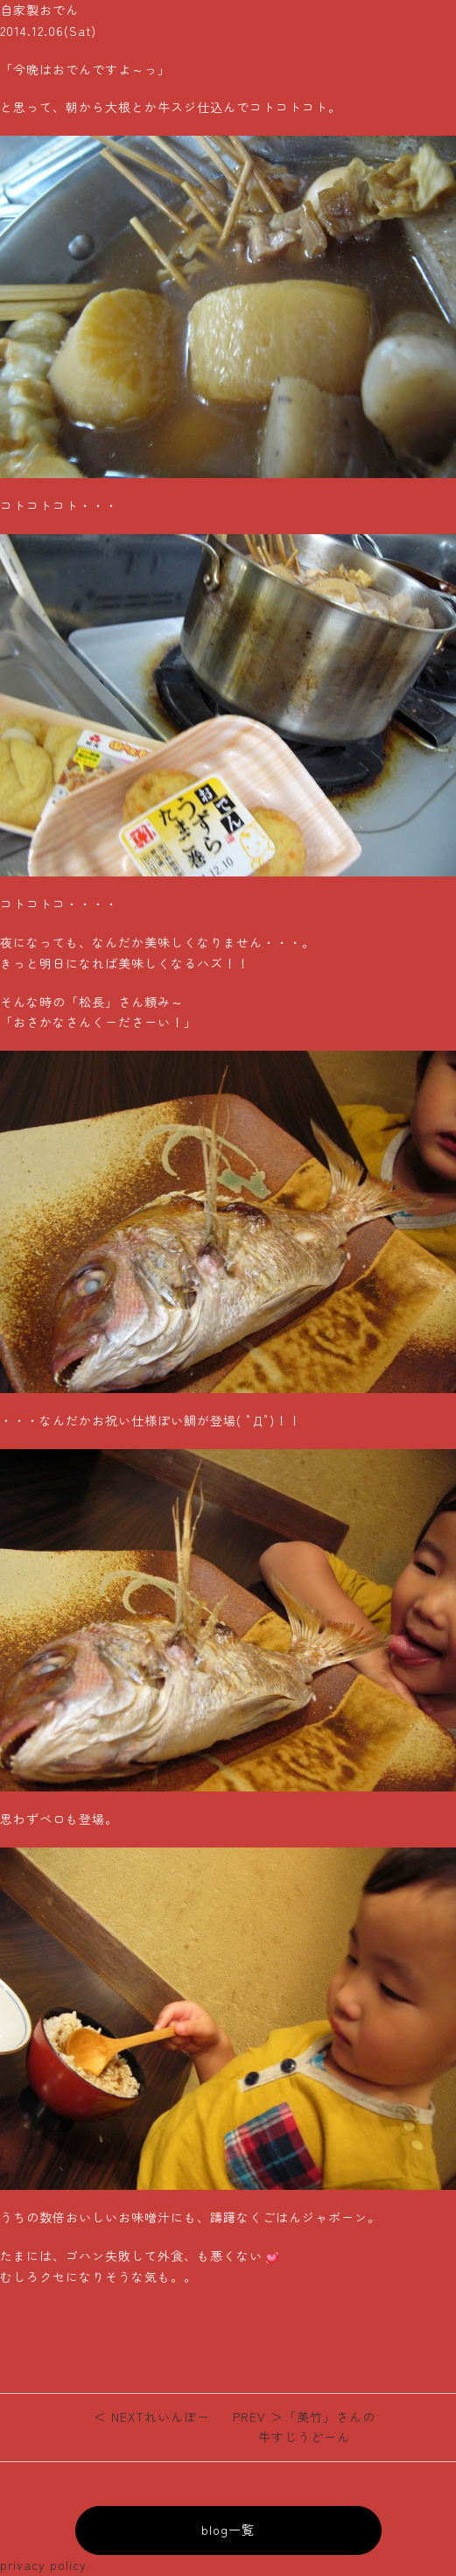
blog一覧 (228, 2529)
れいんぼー (152, 2416)
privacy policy (43, 2564)
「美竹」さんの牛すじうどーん (304, 2427)
